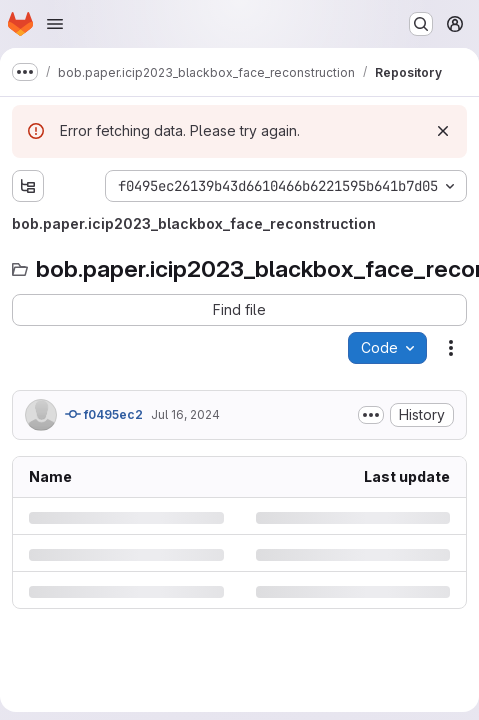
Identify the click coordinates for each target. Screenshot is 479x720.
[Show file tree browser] (28, 186)
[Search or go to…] (421, 24)
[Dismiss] (443, 131)
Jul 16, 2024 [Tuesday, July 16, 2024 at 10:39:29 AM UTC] (185, 414)
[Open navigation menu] (55, 24)
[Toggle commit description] (371, 415)
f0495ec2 (104, 414)
